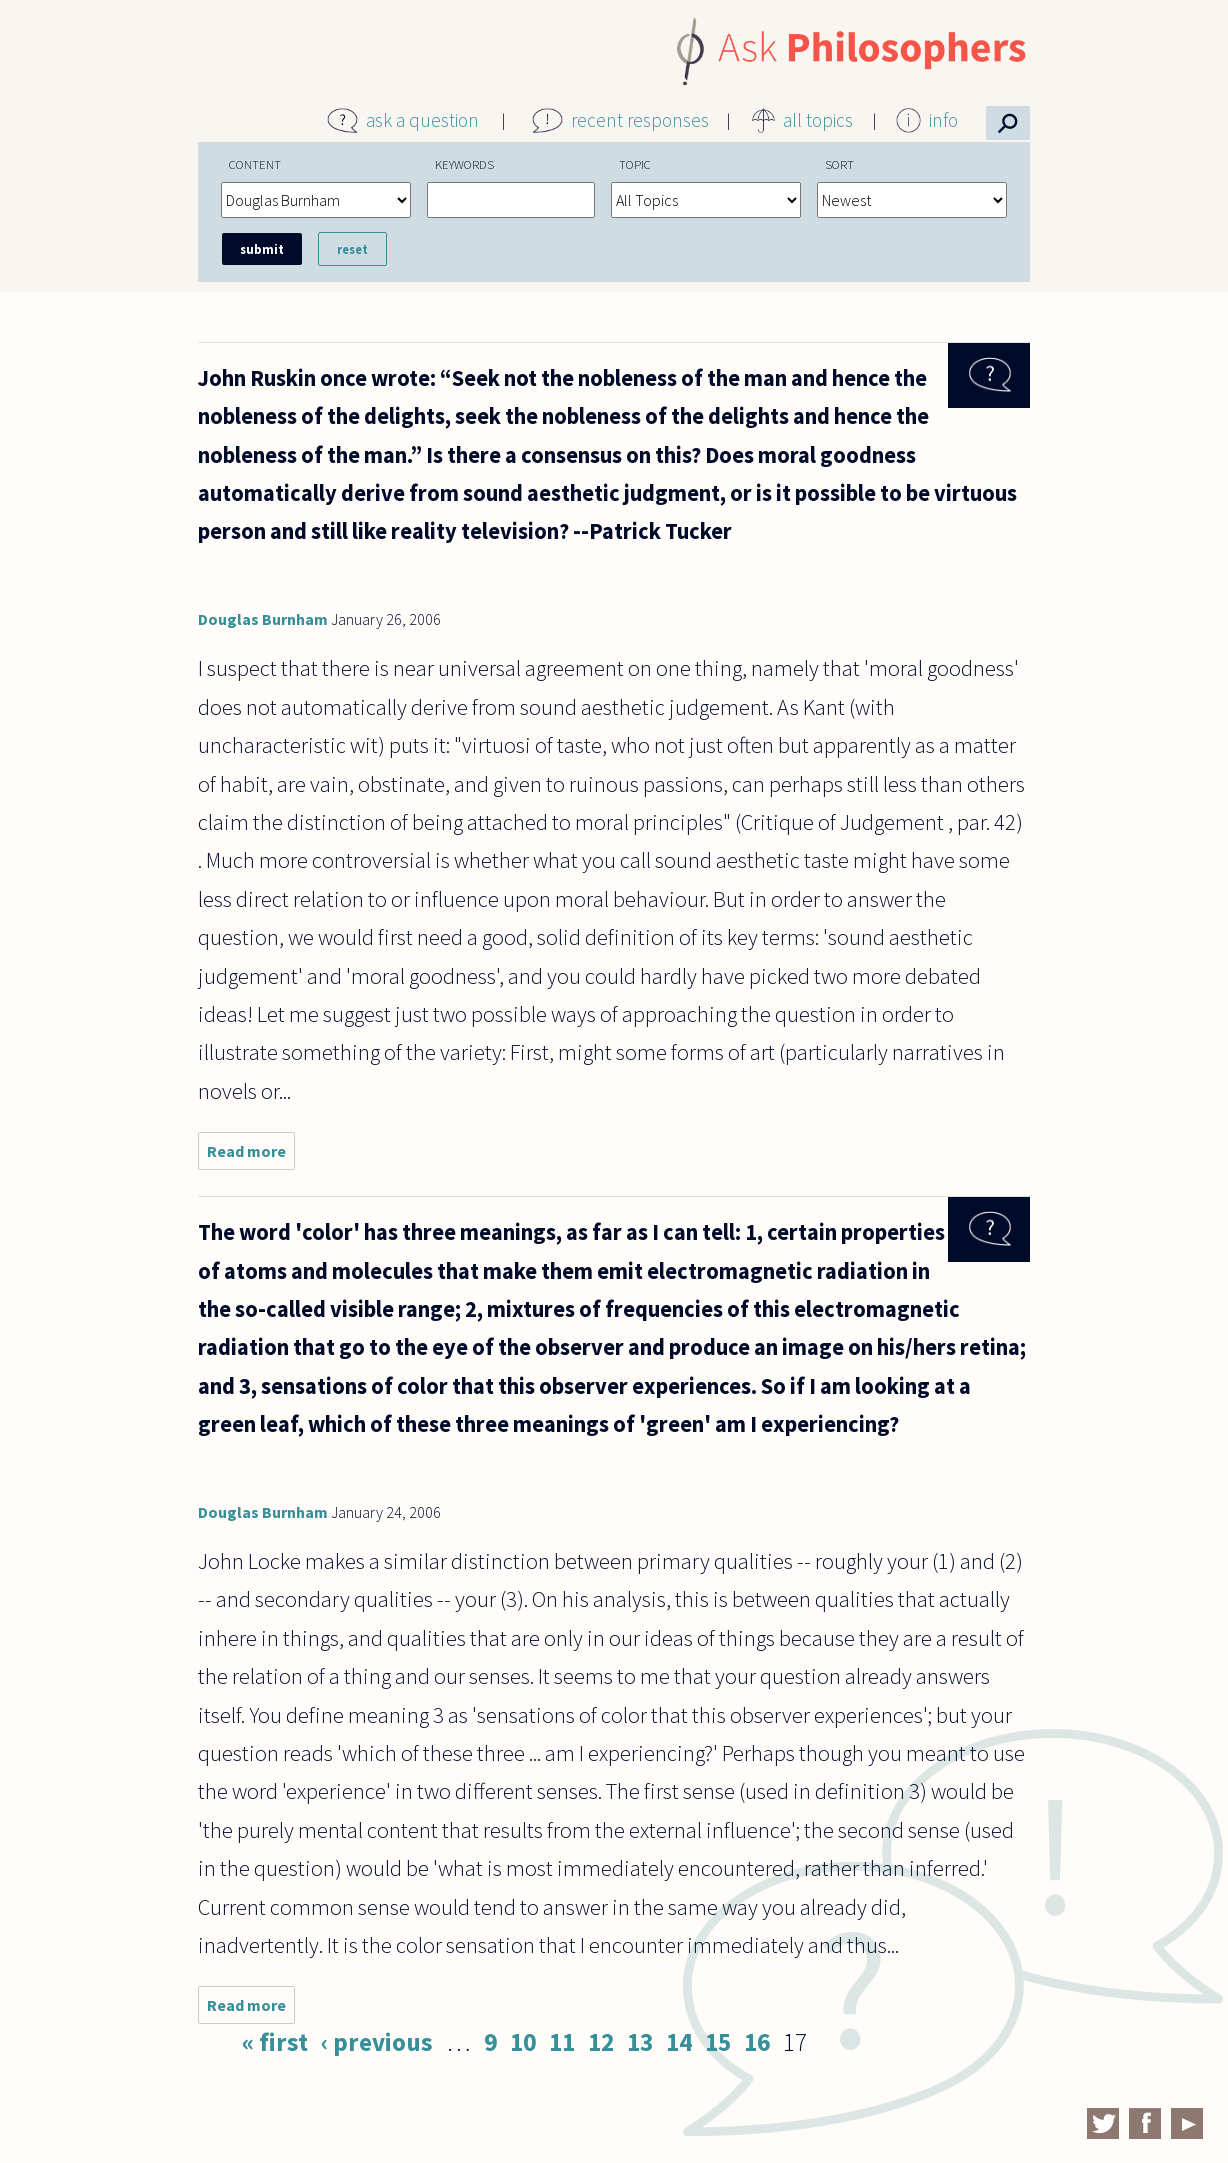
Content (255, 164)
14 (679, 2042)
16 (757, 2042)
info (943, 120)
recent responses (640, 120)
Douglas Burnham (263, 619)
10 (523, 2042)
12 (601, 2042)
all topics (818, 120)
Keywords (464, 164)
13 (640, 2042)
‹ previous (377, 2042)
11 (562, 2042)
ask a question (422, 120)
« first (275, 2042)
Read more (251, 1155)
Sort (839, 164)
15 (718, 2042)
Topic (635, 164)
